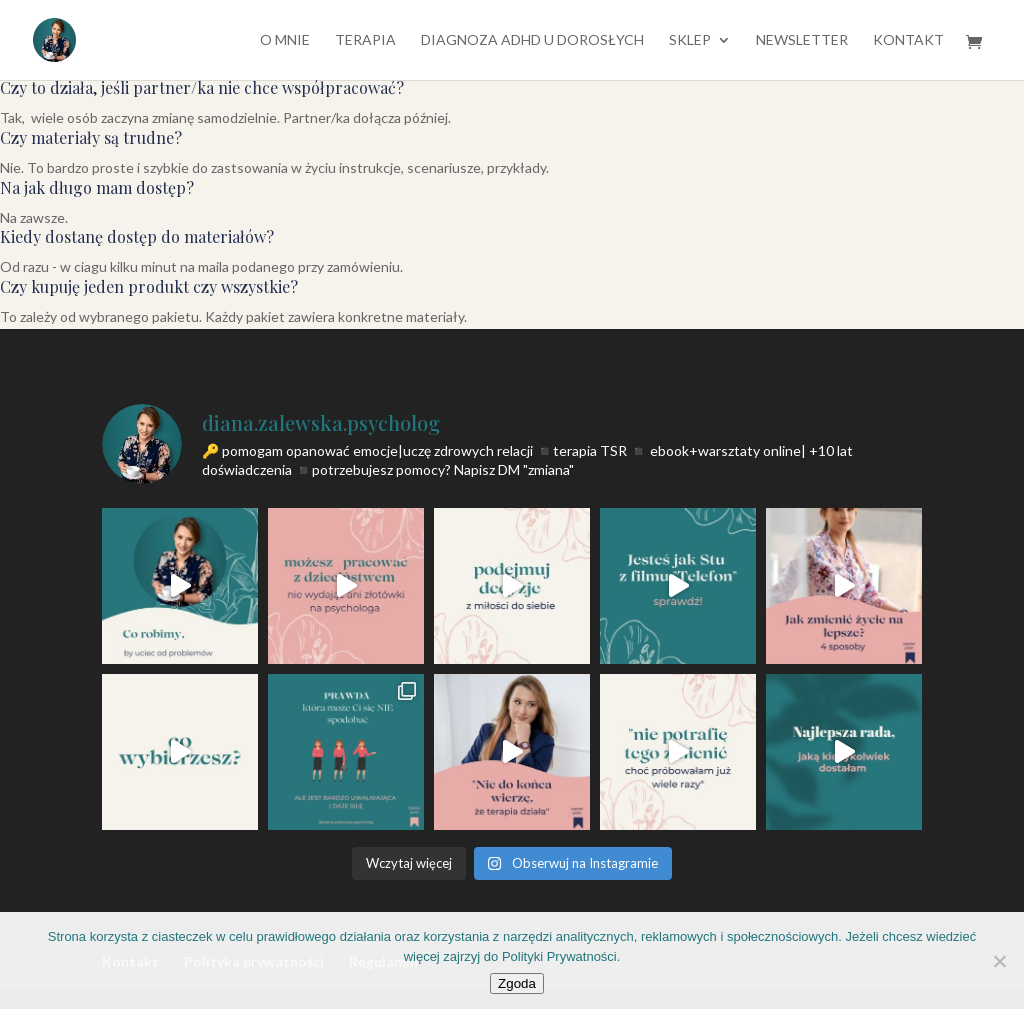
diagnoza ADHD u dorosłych (532, 40)
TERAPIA (365, 40)
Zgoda (517, 983)
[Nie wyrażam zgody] (999, 961)
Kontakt (908, 40)
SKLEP (690, 40)
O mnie (285, 40)
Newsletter (802, 40)
